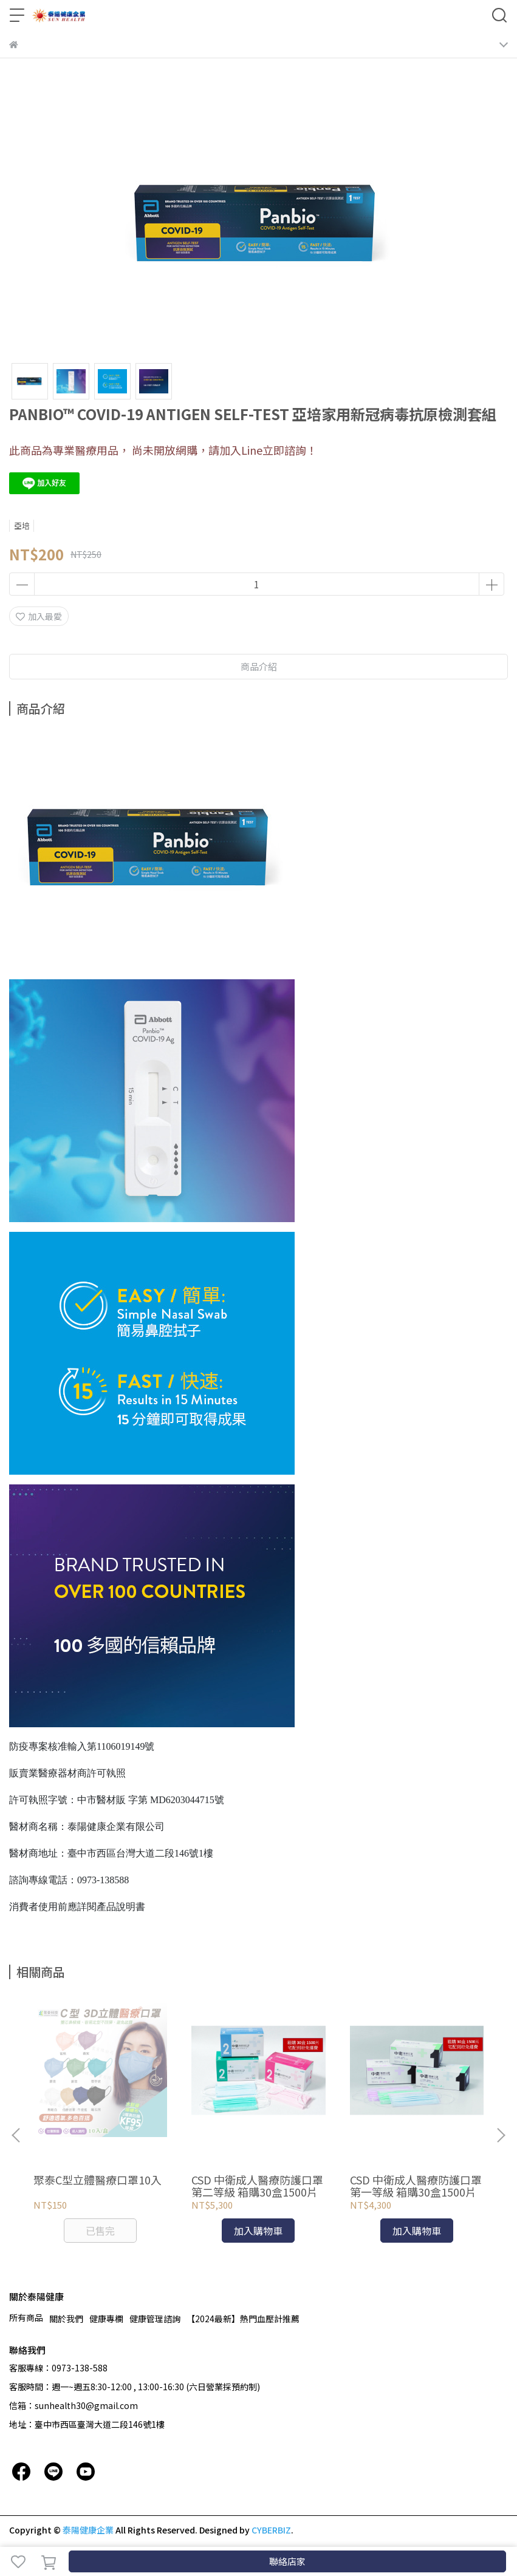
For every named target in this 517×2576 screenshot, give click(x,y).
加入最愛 (39, 616)
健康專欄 (106, 2319)
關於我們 (66, 2319)
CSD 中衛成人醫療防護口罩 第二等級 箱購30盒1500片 (257, 2185)
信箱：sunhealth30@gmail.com (73, 2405)
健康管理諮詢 (154, 2319)
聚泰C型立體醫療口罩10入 (97, 2179)
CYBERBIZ (271, 2530)
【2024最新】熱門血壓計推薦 (243, 2319)
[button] (500, 2135)
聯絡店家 (287, 2561)
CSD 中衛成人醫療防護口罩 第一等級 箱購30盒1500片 (416, 2185)
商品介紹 (259, 666)
